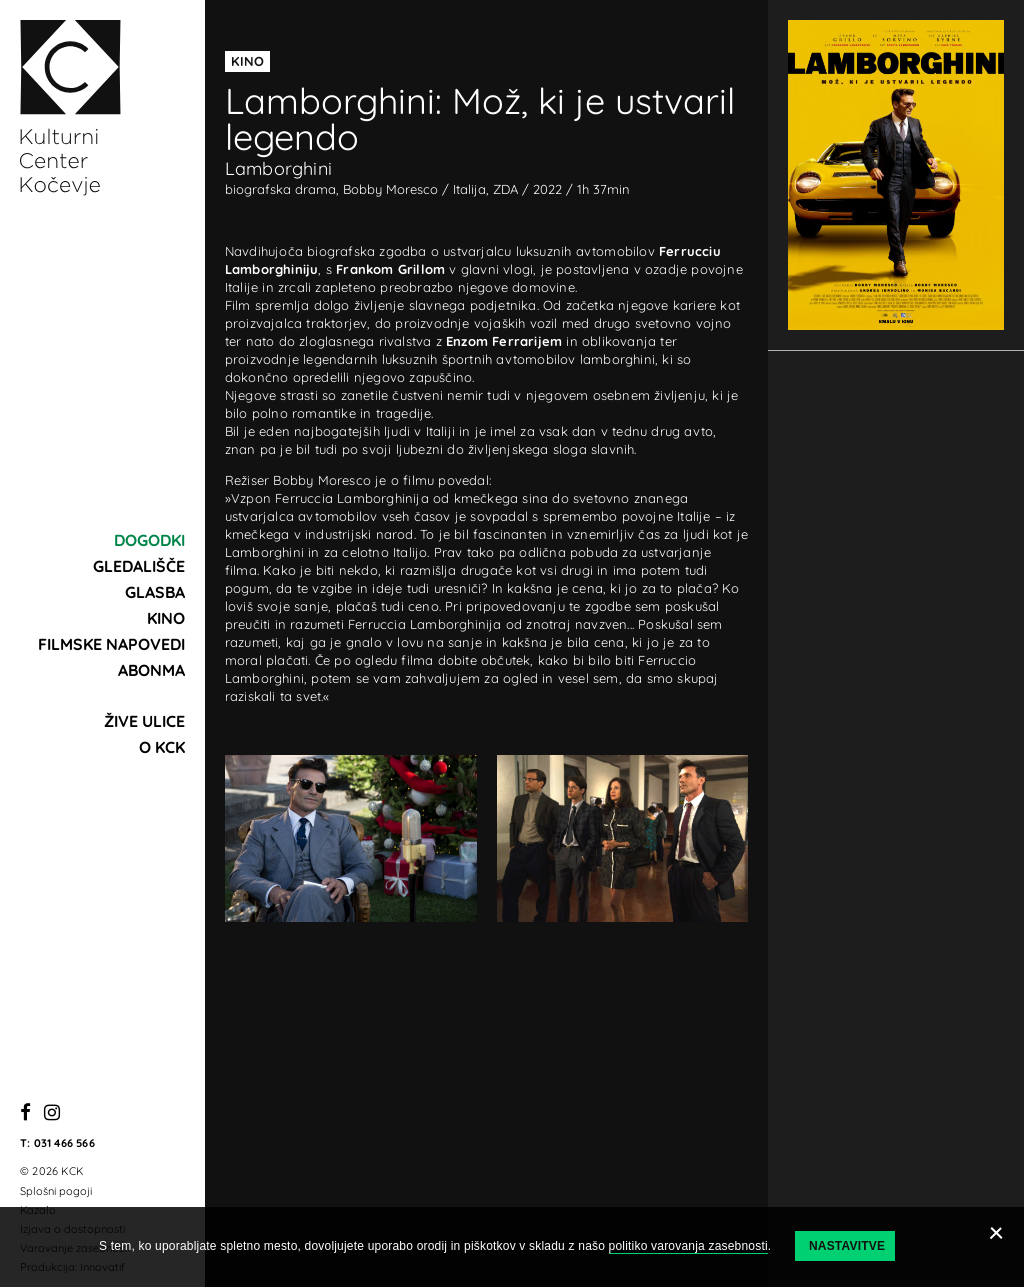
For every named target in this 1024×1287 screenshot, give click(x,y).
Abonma (151, 670)
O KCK (162, 747)
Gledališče (139, 566)
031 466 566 (64, 1143)
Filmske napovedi (111, 644)
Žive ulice (144, 721)
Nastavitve (847, 1246)
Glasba (155, 592)
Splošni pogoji (56, 1191)
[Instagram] (52, 1113)
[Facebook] (25, 1113)
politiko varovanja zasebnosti (688, 1246)
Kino (166, 618)
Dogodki (149, 540)
